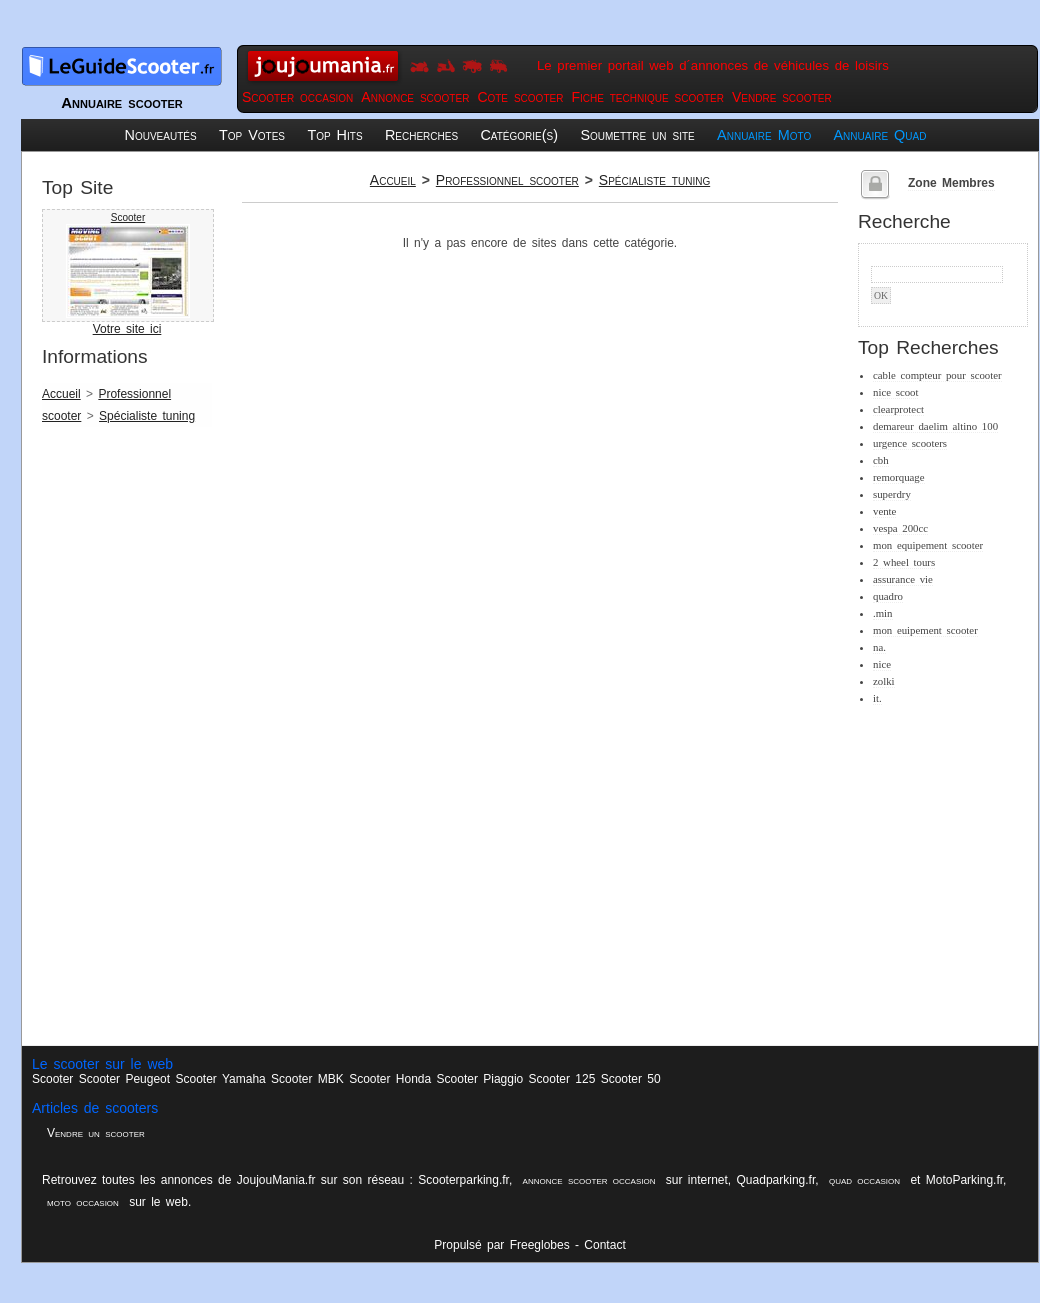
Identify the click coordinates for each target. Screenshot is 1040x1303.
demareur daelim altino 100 (935, 426)
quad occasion (864, 1180)
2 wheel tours (904, 562)
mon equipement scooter (928, 545)
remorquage (899, 477)
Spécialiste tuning (147, 416)
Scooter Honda (390, 1079)
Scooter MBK (307, 1079)
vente (884, 511)
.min (883, 613)
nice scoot (895, 392)
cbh (881, 460)
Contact (604, 1245)
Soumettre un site (637, 135)
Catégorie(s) (519, 135)
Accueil (61, 394)
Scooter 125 (562, 1079)
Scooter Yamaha (220, 1079)
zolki (884, 681)
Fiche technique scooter (647, 97)
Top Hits (334, 135)
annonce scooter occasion (589, 1180)
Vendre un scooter (96, 1133)
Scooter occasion (297, 97)
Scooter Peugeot (124, 1079)
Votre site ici (127, 329)
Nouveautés (161, 135)
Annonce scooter (415, 97)
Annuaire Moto (764, 135)
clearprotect (898, 409)
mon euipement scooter (925, 630)
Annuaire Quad (880, 135)
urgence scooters (910, 443)
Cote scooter (520, 97)
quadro (888, 596)
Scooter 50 (631, 1079)
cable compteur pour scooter (937, 375)
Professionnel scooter (507, 180)
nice (882, 664)
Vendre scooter (782, 97)
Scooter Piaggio (480, 1079)
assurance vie (903, 579)
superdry (892, 494)
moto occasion (83, 1202)
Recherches (421, 135)
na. (879, 647)
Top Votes (252, 135)
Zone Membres (951, 183)
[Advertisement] (122, 742)
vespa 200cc (900, 528)
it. (877, 698)
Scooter (128, 217)
